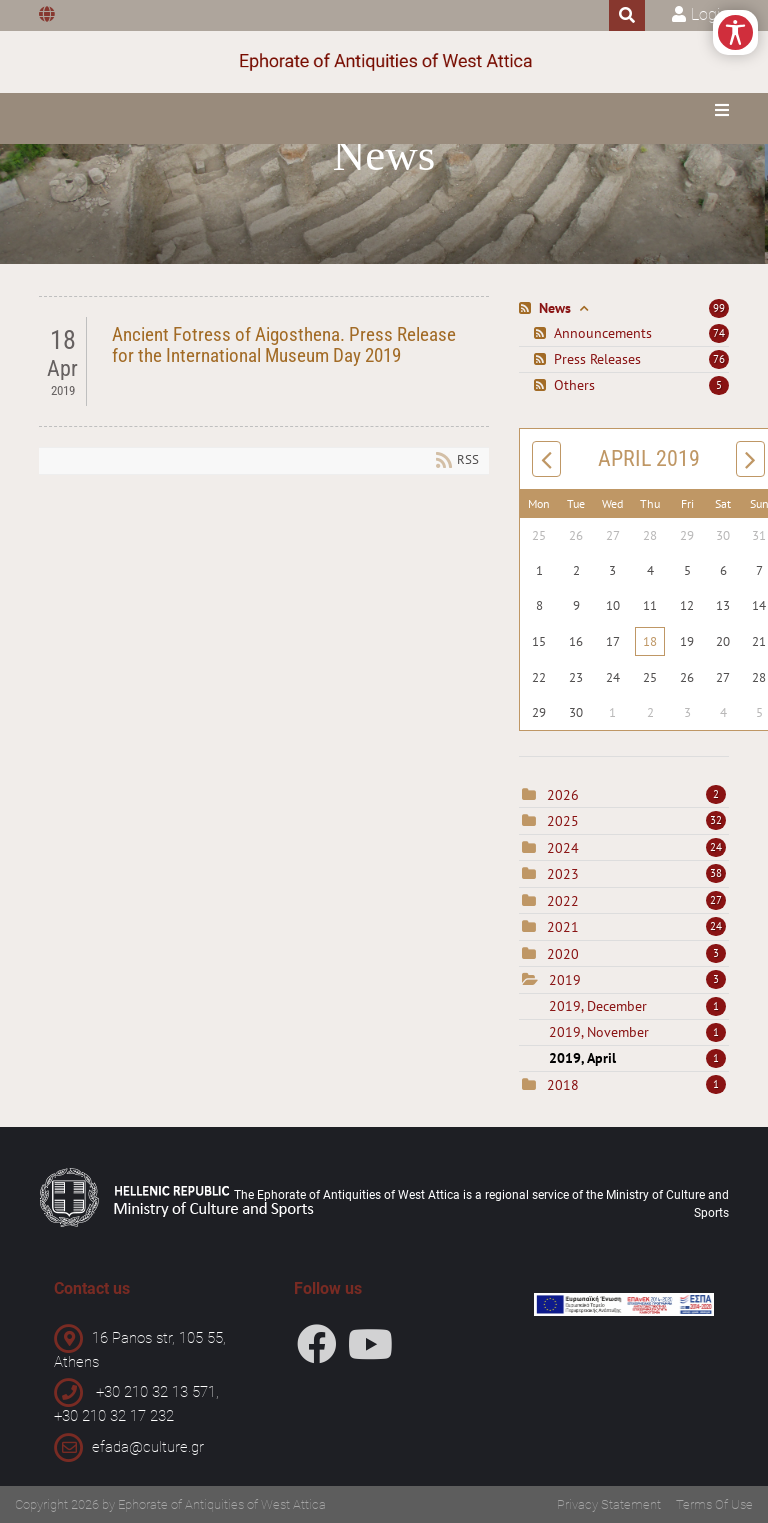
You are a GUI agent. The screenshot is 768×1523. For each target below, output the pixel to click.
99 (719, 308)
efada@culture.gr (148, 1447)
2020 (563, 954)
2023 (563, 874)
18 (650, 641)
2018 (563, 1085)
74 (719, 333)
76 (719, 359)
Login (710, 14)
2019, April (637, 1058)
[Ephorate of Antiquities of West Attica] (384, 62)
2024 (563, 848)
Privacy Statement (609, 1504)
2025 (563, 821)
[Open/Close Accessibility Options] (735, 32)
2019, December (637, 1006)
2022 (563, 901)
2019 (565, 980)
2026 (563, 795)
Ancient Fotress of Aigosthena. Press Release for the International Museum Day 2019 (284, 345)
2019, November (637, 1032)
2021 (563, 927)
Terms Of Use (714, 1504)
